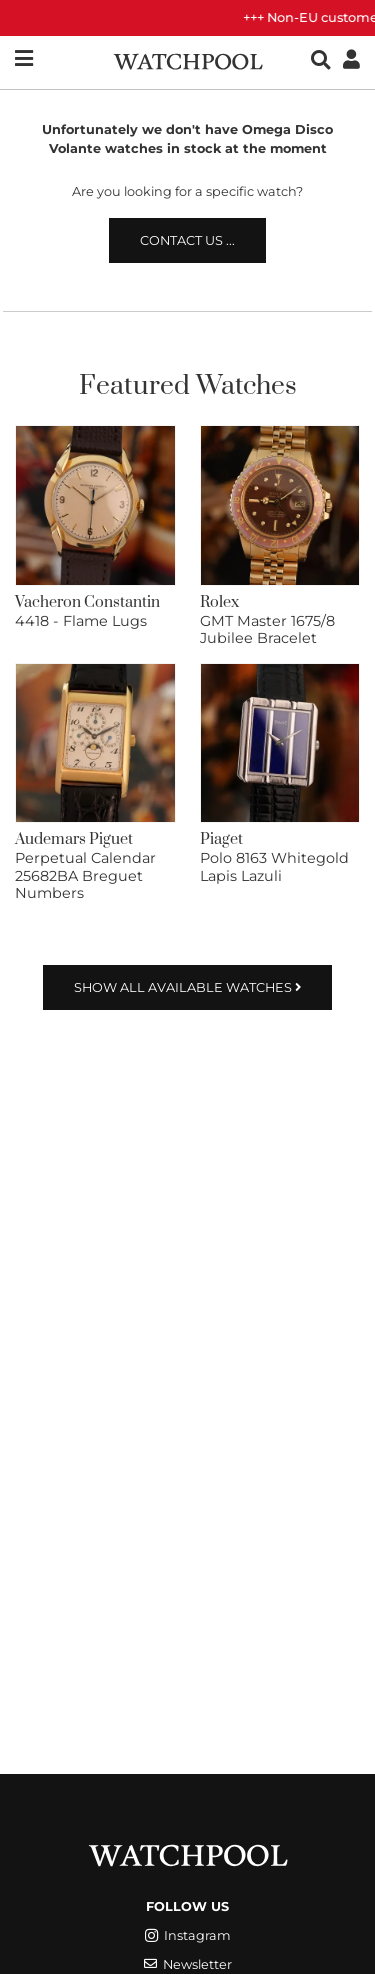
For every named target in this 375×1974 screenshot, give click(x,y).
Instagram (188, 1935)
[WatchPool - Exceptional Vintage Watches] (188, 59)
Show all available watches (187, 987)
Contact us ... (187, 240)
